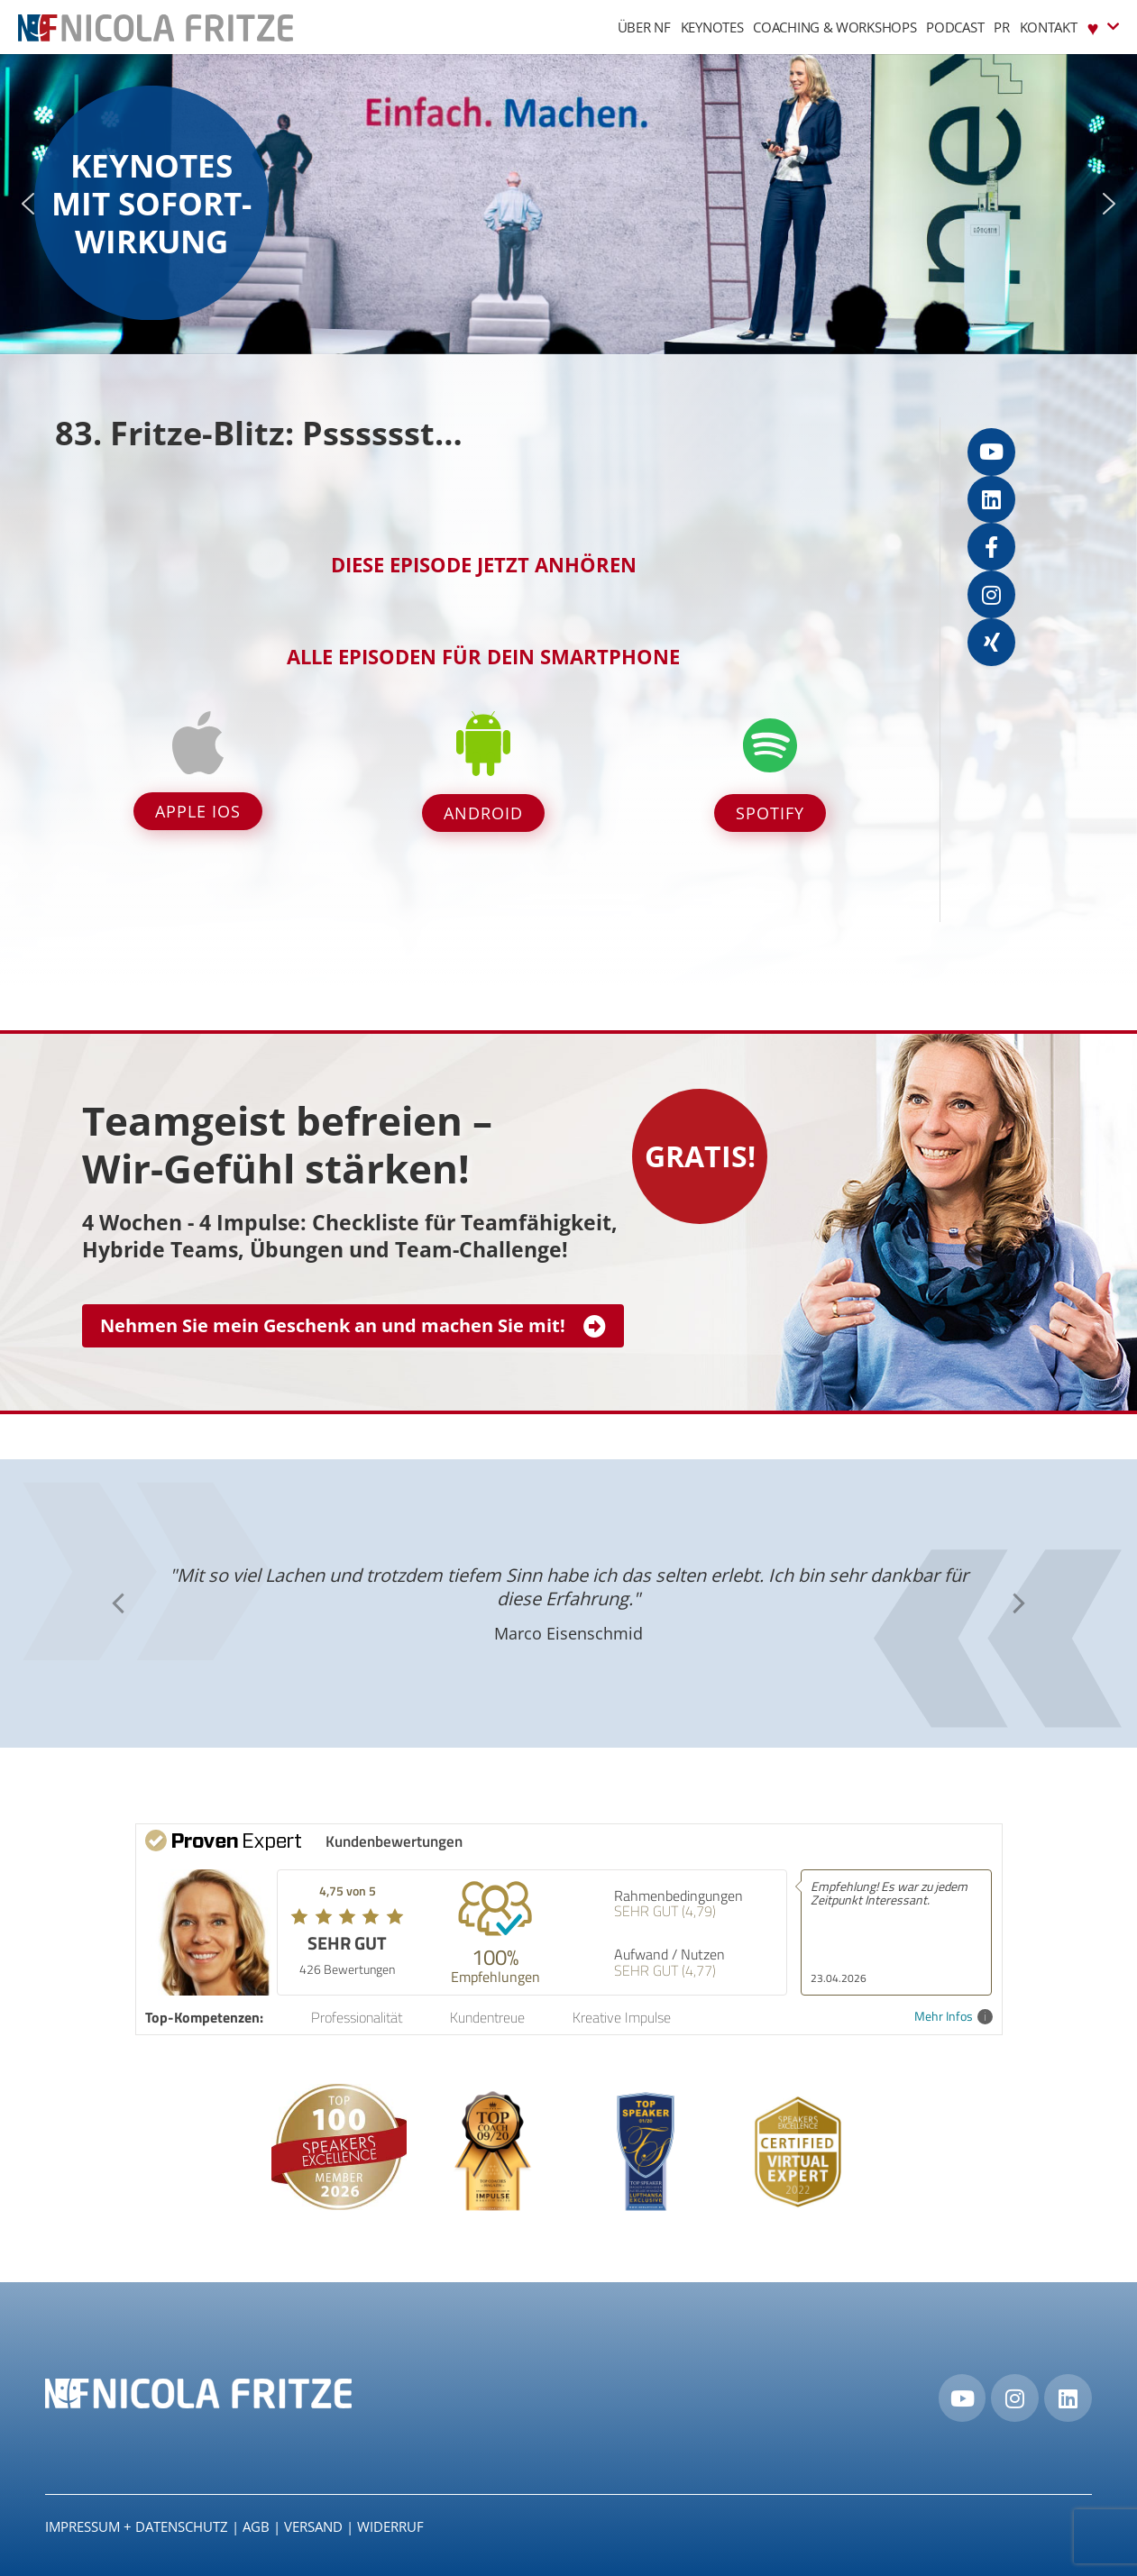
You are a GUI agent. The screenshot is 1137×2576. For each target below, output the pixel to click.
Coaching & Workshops (834, 27)
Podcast (955, 27)
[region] (568, 204)
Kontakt (1048, 27)
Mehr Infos (953, 2016)
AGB (256, 2526)
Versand (313, 2526)
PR (1001, 27)
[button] (28, 203)
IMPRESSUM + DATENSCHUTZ (136, 2526)
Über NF (644, 27)
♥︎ (1103, 26)
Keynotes (712, 27)
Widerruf (390, 2526)
